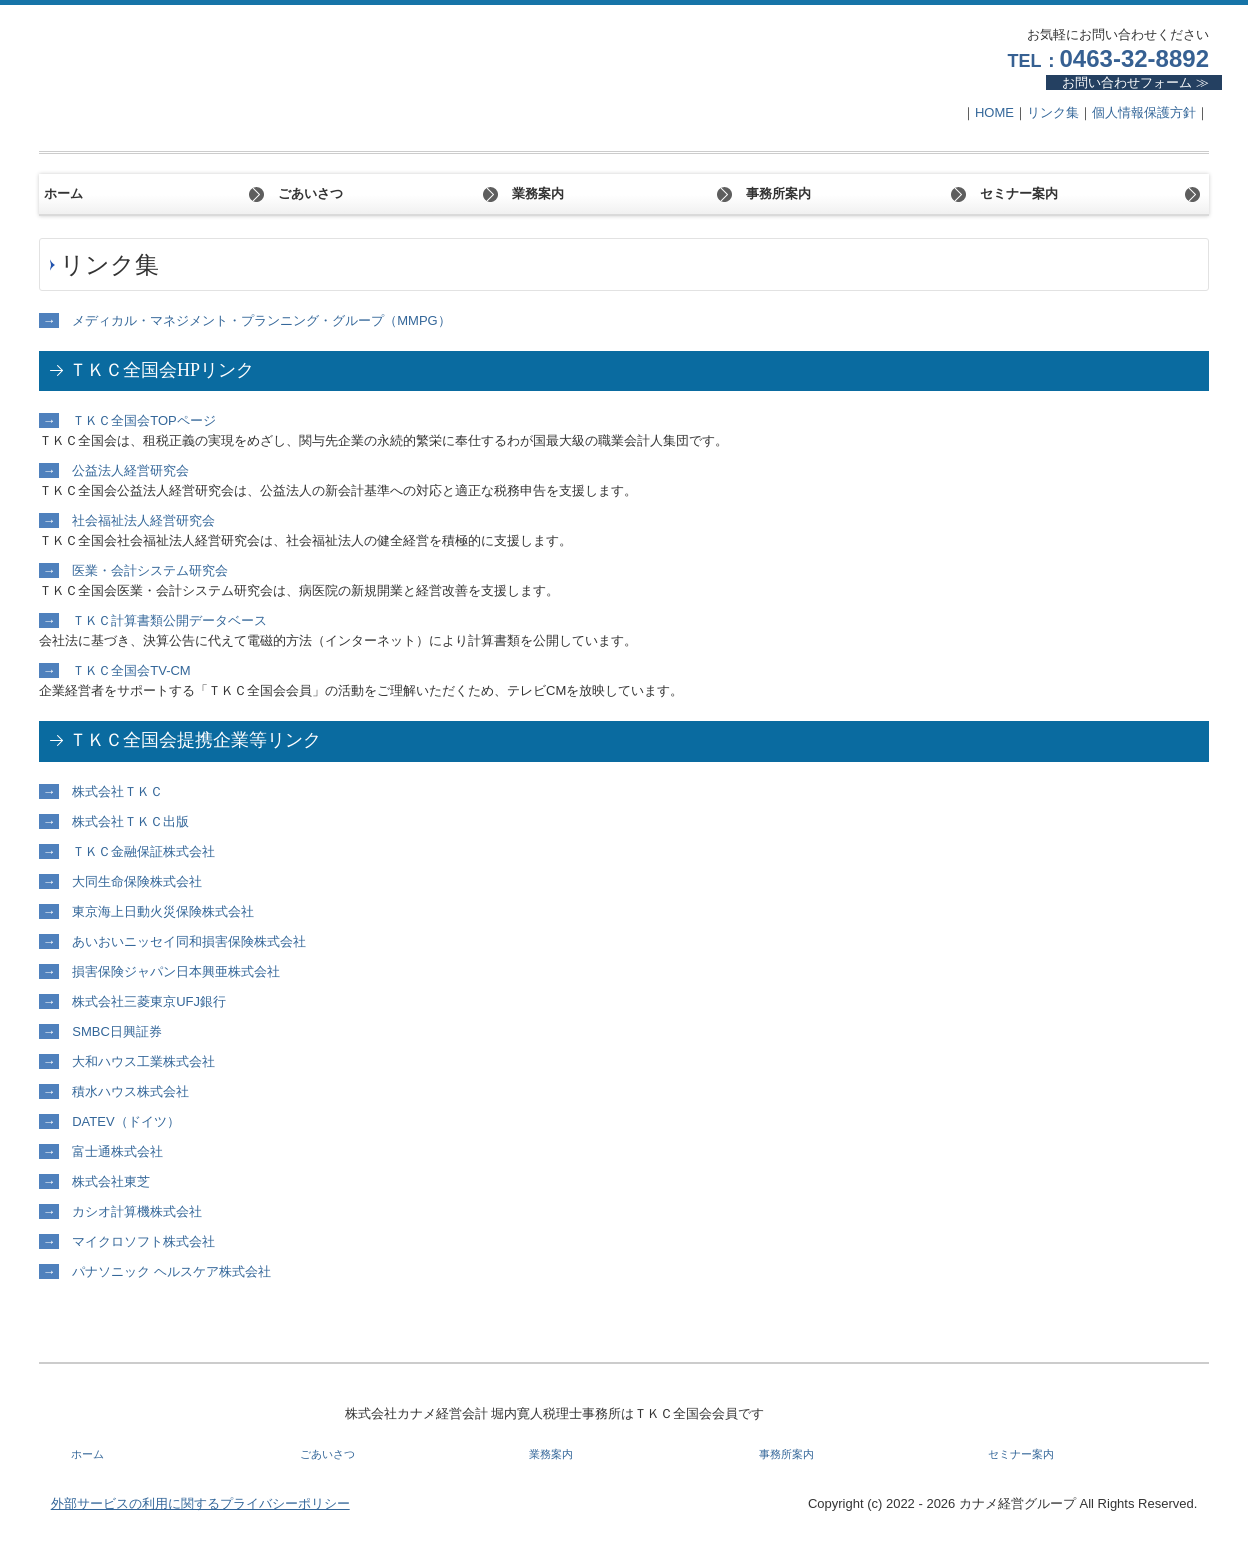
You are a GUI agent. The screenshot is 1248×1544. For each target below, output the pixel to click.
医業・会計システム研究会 (150, 570)
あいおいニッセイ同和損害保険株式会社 (189, 941)
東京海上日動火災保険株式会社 (163, 911)
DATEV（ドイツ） (125, 1121)
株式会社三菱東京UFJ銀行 (149, 1001)
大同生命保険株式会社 (137, 881)
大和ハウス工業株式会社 (143, 1061)
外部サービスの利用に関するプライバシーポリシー (200, 1503)
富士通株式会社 (117, 1151)
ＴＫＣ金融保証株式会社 (143, 851)
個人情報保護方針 (1144, 112)
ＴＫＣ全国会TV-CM (131, 670)
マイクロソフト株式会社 (143, 1241)
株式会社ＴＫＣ (117, 791)
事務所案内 (778, 193)
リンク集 (1053, 112)
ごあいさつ (310, 193)
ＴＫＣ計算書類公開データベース (169, 620)
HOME (994, 112)
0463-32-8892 (1134, 58)
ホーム (63, 193)
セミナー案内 (1019, 193)
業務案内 (538, 193)
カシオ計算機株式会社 (137, 1211)
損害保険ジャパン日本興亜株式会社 (176, 971)
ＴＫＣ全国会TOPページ (144, 420)
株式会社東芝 (111, 1181)
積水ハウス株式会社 (130, 1091)
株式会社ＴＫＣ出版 (130, 821)
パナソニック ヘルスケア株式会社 (171, 1271)
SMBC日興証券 (117, 1031)
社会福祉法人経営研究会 (143, 520)
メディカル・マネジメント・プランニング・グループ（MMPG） (261, 320)
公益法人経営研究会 (130, 470)
